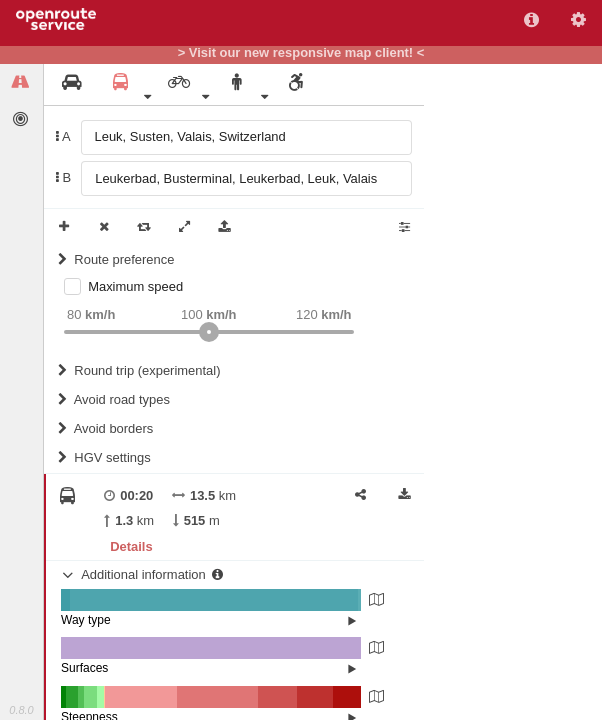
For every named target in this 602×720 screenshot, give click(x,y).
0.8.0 (21, 710)
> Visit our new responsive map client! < (301, 53)
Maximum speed (135, 286)
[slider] (209, 332)
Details (131, 546)
